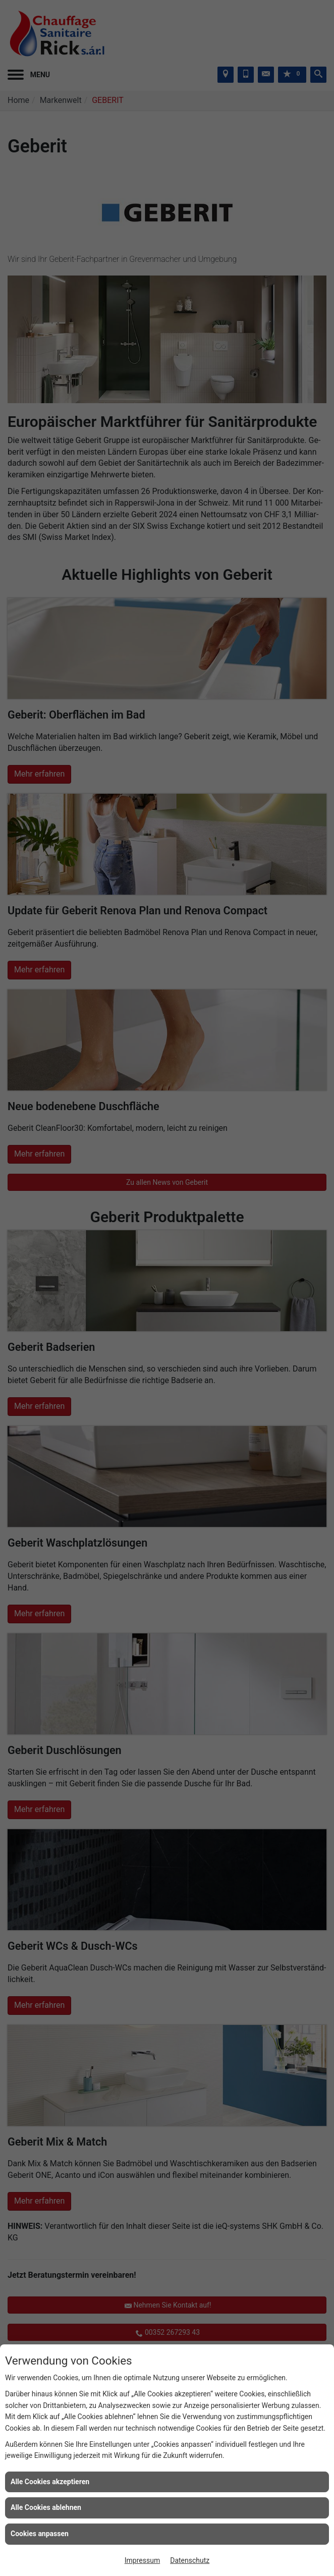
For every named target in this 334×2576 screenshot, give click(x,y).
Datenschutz (189, 2560)
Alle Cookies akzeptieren (50, 2482)
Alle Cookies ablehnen (46, 2507)
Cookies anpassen (40, 2534)
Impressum (142, 2560)
